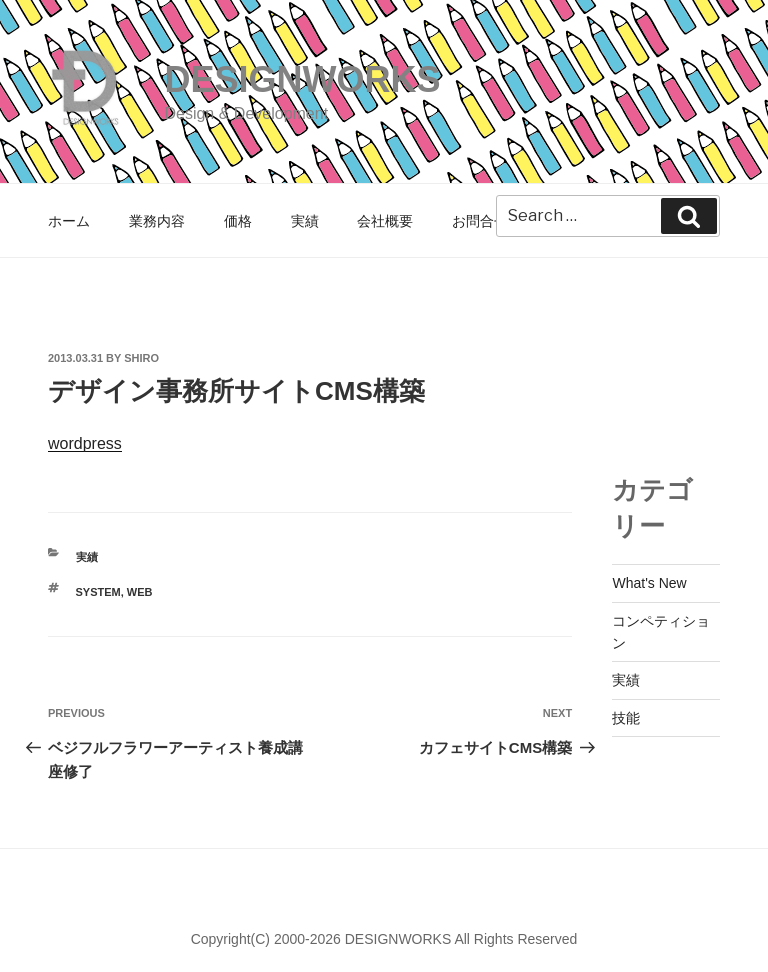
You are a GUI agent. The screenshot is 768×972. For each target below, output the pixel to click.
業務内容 (157, 221)
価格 (238, 221)
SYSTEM (98, 592)
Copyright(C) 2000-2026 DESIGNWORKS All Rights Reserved (384, 939)
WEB (140, 592)
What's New (649, 583)
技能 (626, 718)
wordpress (85, 443)
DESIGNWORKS (302, 79)
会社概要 (385, 221)
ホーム (69, 221)
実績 (305, 221)
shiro (141, 358)
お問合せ (480, 221)
